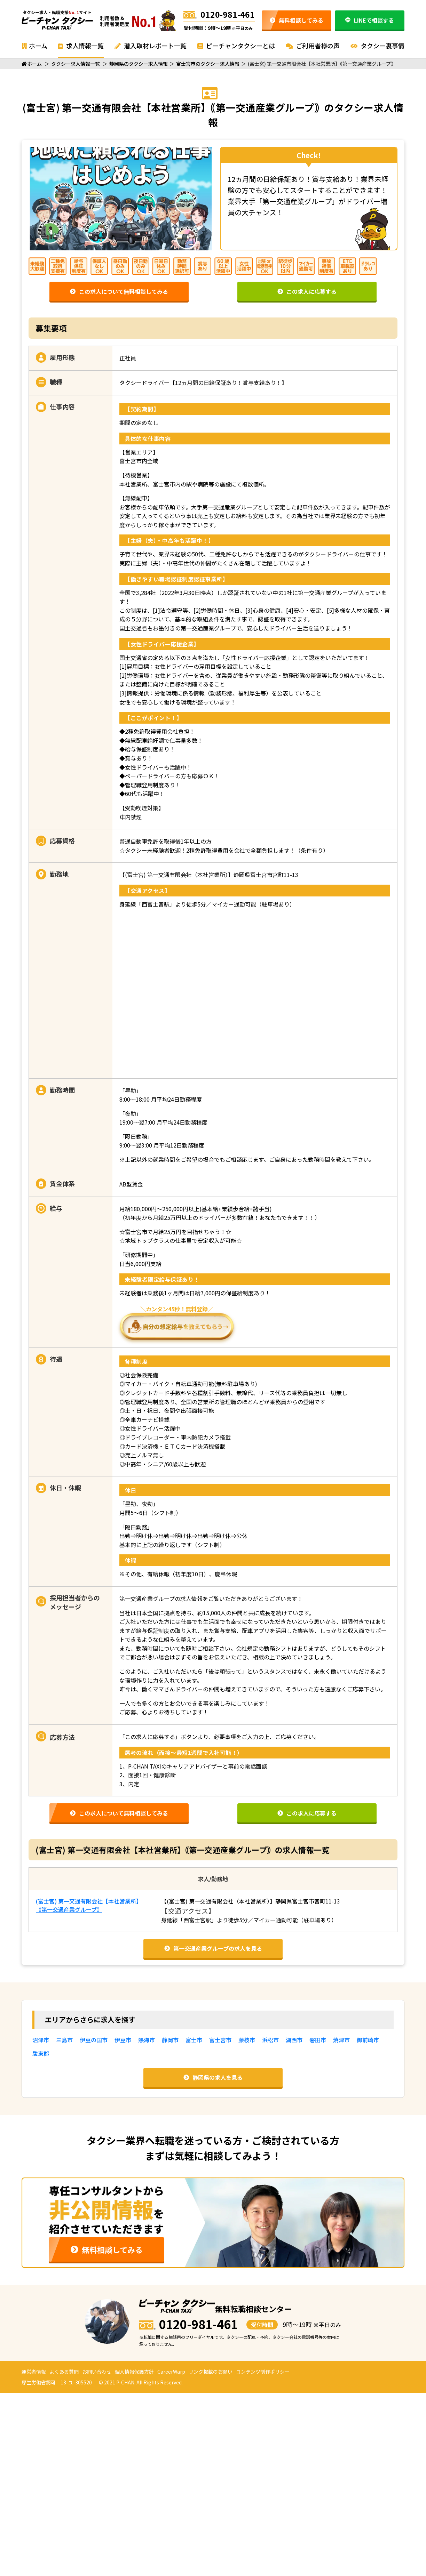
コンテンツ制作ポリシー (263, 2371)
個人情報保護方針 (134, 2371)
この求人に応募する (307, 291)
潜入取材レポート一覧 (151, 45)
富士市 (194, 2040)
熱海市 (146, 2040)
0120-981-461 (219, 14)
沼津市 (40, 2040)
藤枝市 (246, 2040)
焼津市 (341, 2040)
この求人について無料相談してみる (119, 291)
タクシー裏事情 (377, 45)
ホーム (34, 45)
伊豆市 (123, 2040)
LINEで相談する (369, 20)
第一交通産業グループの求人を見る (213, 1948)
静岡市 (170, 2040)
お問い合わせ (96, 2371)
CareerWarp (171, 2371)
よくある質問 (64, 2371)
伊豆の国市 (94, 2040)
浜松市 (270, 2040)
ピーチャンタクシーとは (236, 45)
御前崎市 (368, 2040)
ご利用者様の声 (313, 45)
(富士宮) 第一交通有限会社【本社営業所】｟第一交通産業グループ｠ (89, 1905)
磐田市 (317, 2040)
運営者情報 (34, 2371)
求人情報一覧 (81, 45)
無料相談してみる (296, 20)
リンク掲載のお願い (210, 2371)
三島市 (64, 2040)
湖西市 (294, 2040)
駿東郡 (40, 2053)
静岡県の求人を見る (213, 2077)
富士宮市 (220, 2040)
